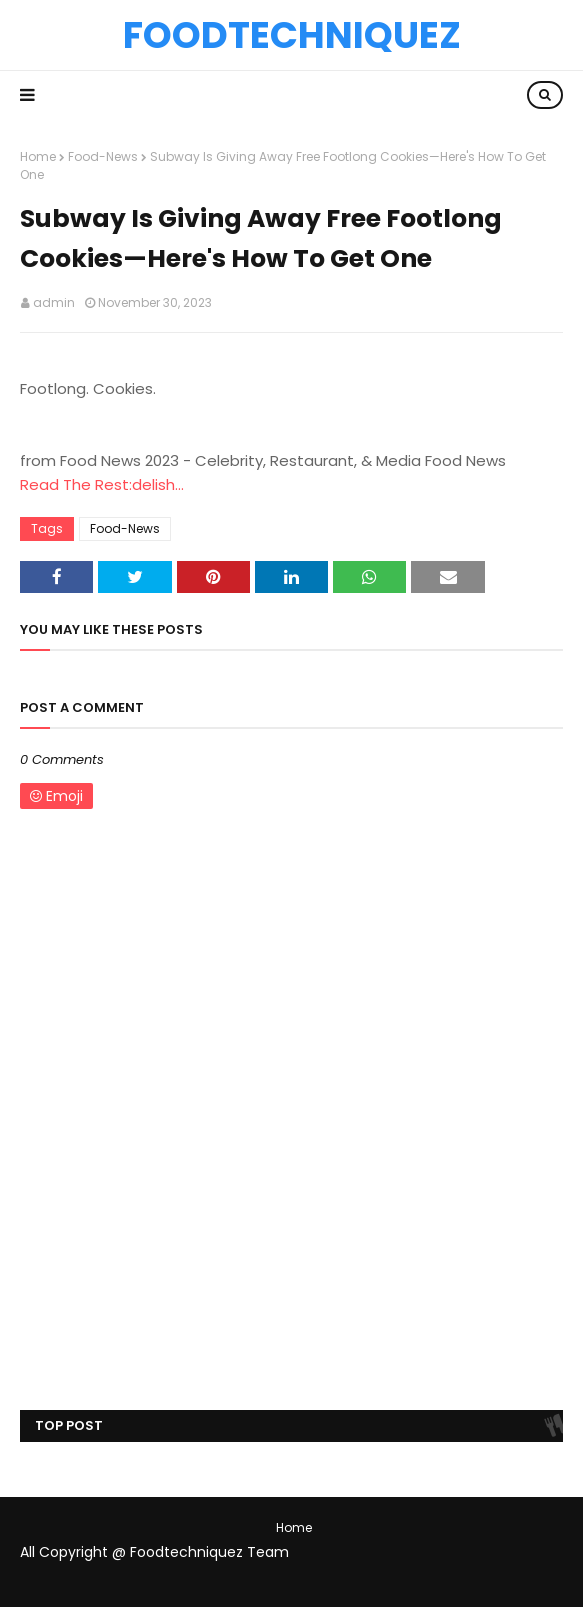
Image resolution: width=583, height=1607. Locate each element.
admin (54, 302)
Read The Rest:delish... (102, 484)
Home (38, 156)
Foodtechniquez (292, 35)
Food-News (103, 156)
